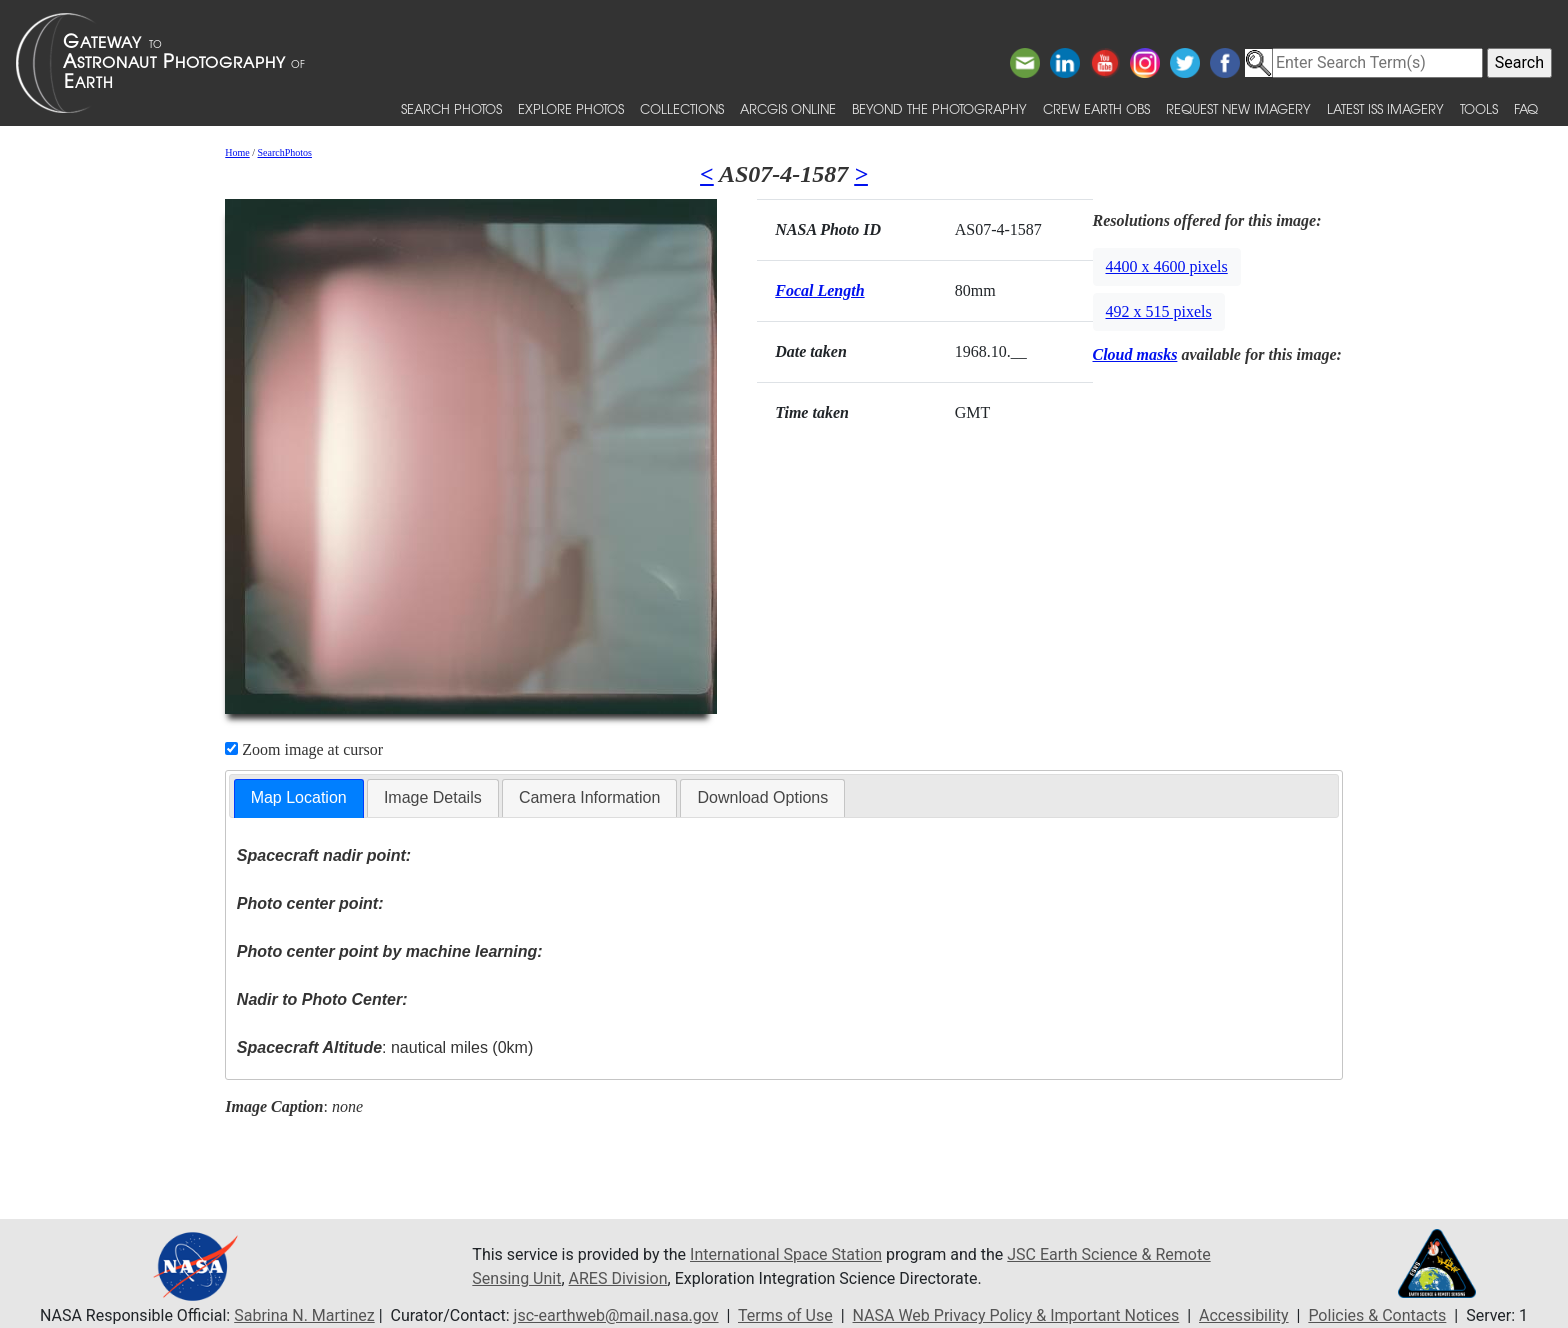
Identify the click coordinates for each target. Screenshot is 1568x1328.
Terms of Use (785, 1315)
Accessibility (1244, 1315)
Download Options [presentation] (762, 797)
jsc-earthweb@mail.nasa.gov (616, 1315)
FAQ (1526, 108)
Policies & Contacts (1377, 1315)
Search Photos (451, 108)
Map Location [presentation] (299, 797)
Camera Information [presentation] (589, 797)
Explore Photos (571, 108)
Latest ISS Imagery (1385, 108)
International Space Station (786, 1254)
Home (237, 152)
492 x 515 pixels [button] (1159, 311)
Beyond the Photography (939, 108)
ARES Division (618, 1278)
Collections (682, 108)
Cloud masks (1135, 354)
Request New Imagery (1238, 108)
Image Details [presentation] (433, 797)
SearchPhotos (285, 152)
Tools (1479, 108)
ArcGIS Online (788, 108)
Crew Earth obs (1096, 108)
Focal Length (819, 290)
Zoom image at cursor (304, 749)
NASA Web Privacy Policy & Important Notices (1016, 1315)
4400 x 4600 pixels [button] (1167, 266)
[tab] (299, 798)
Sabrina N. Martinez (304, 1315)
